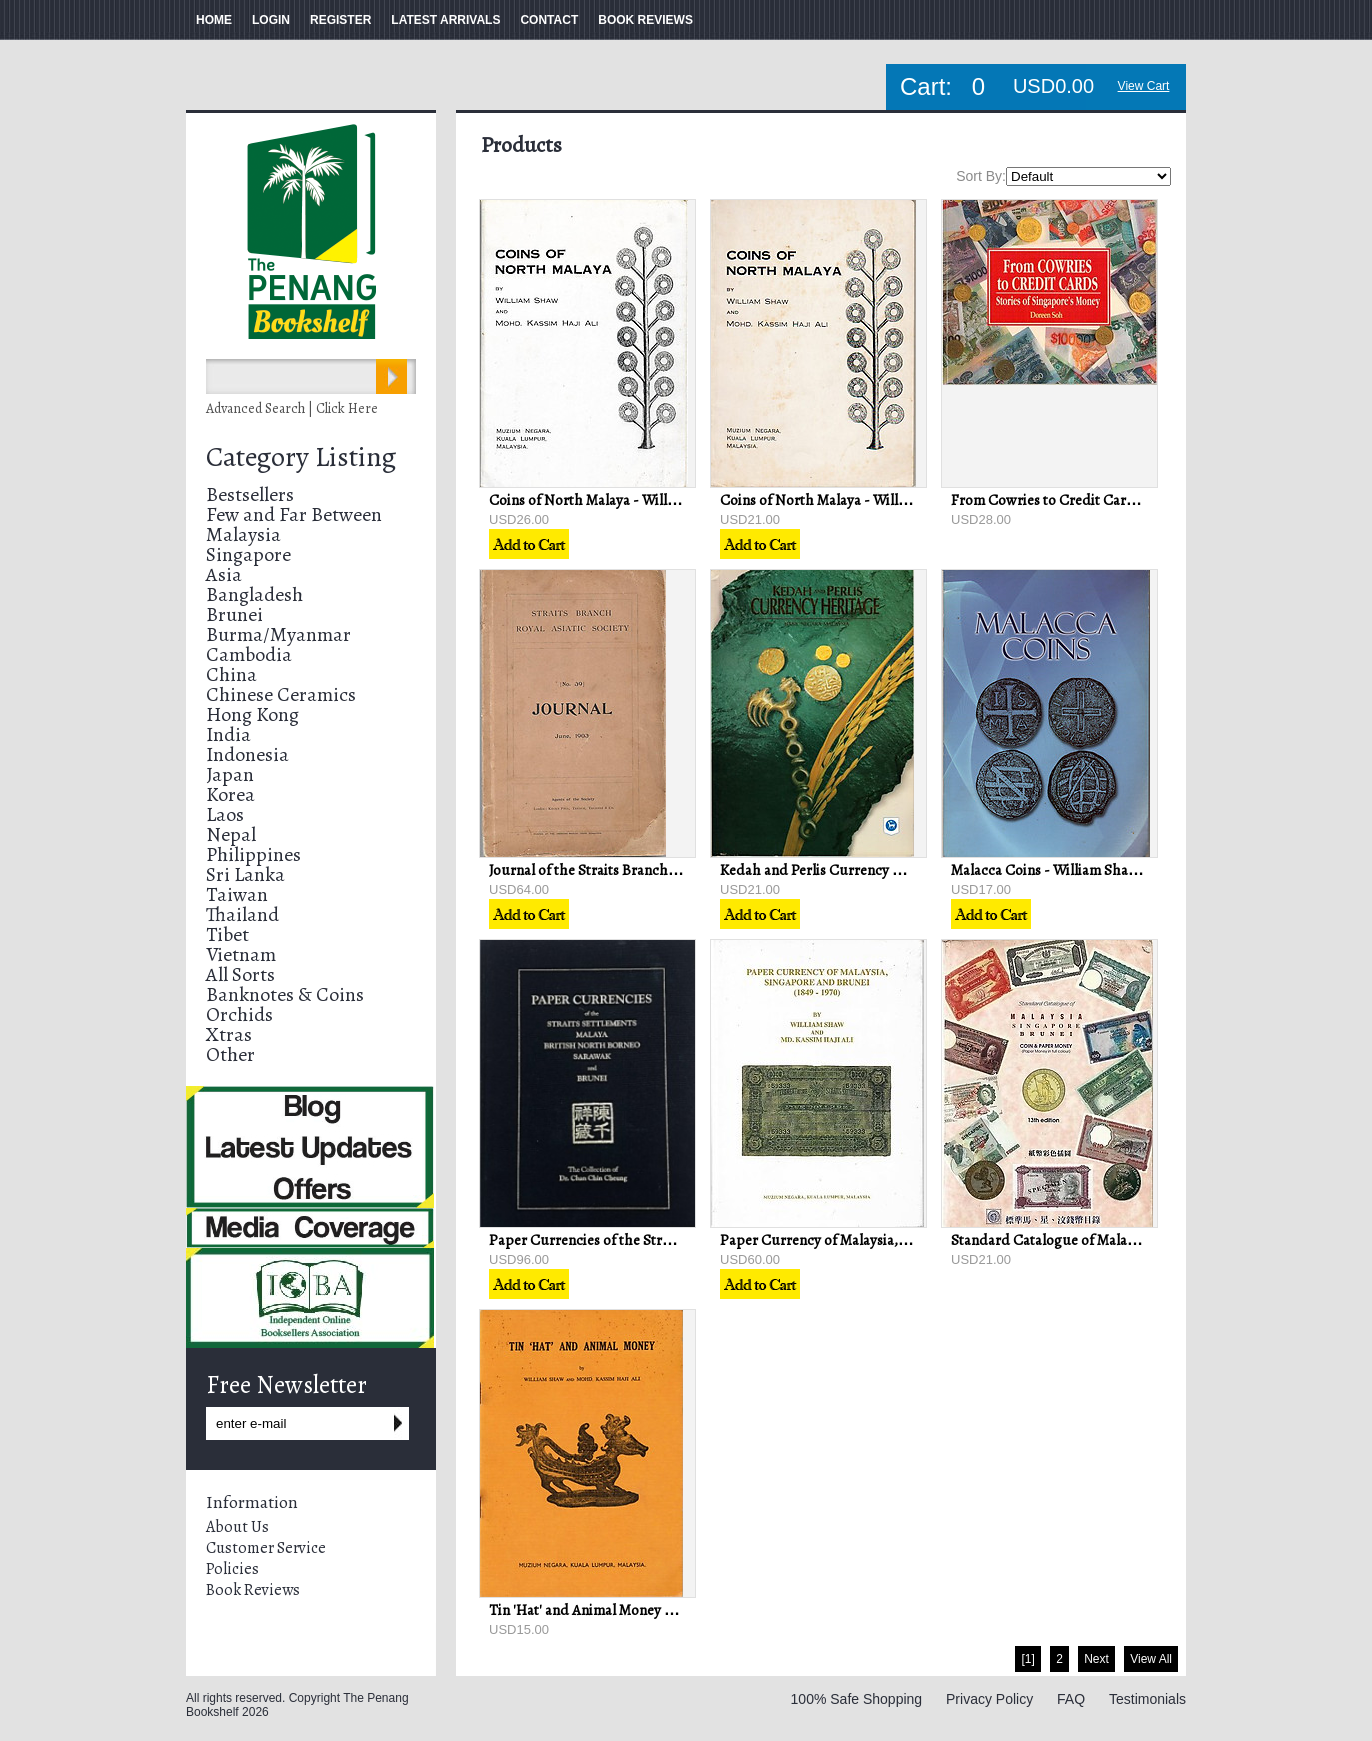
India (228, 734)
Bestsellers (250, 494)
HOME (214, 20)
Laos (225, 814)
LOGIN (271, 20)
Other (230, 1054)
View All (1151, 1659)
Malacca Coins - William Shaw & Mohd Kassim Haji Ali (1119, 870)
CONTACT (549, 20)
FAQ (1071, 1699)
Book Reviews (253, 1590)
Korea (230, 794)
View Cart (1144, 86)
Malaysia (243, 534)
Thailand (242, 914)
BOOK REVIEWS (645, 20)
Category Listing (301, 457)
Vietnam (241, 954)
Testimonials (1147, 1699)
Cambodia (249, 654)
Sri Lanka (245, 874)
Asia (224, 574)
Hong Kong (252, 714)
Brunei (234, 614)
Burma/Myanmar (278, 634)
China (231, 674)
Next (1096, 1659)
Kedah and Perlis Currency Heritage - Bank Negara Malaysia (908, 870)
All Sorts (240, 974)
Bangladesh (254, 594)
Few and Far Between (294, 514)
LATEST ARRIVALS (445, 20)
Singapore (248, 554)
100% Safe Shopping (857, 1699)
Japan (230, 774)
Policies (232, 1569)
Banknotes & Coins (285, 994)
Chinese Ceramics (281, 694)
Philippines (253, 854)
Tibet (227, 934)
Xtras (229, 1034)
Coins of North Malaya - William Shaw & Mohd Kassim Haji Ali (683, 500)
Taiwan (237, 894)
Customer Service (266, 1548)
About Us (237, 1527)
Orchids (239, 1014)
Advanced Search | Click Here (292, 408)
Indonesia (247, 754)
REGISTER (340, 20)
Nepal (231, 834)
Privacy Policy (989, 1699)
